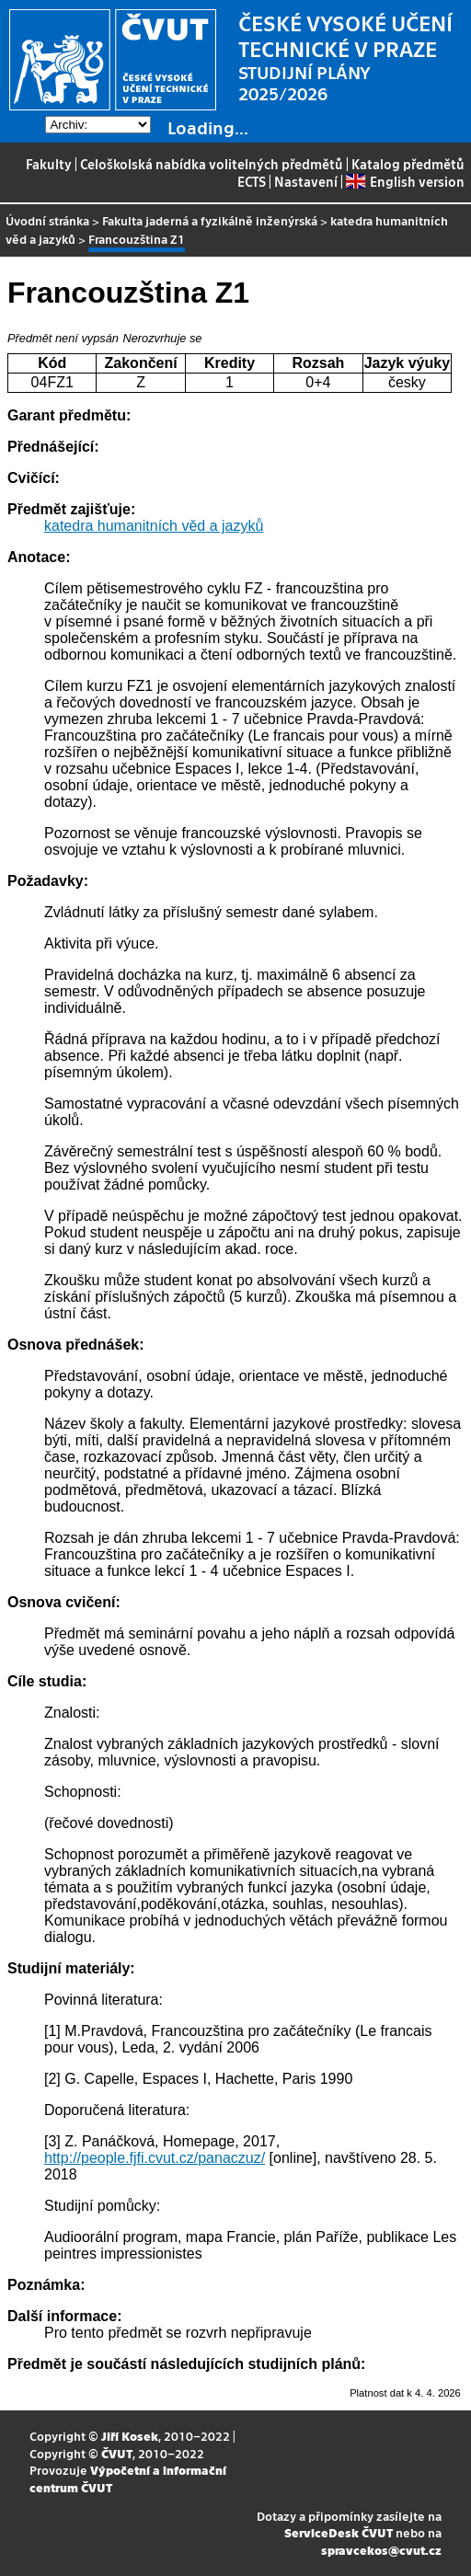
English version (405, 181)
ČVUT (116, 2453)
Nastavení (306, 181)
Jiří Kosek (129, 2436)
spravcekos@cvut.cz (381, 2550)
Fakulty (49, 163)
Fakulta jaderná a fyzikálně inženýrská (209, 220)
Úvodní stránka (47, 220)
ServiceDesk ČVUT (338, 2532)
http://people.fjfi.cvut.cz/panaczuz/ (154, 2158)
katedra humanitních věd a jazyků (153, 526)
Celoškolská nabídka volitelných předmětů (211, 163)
